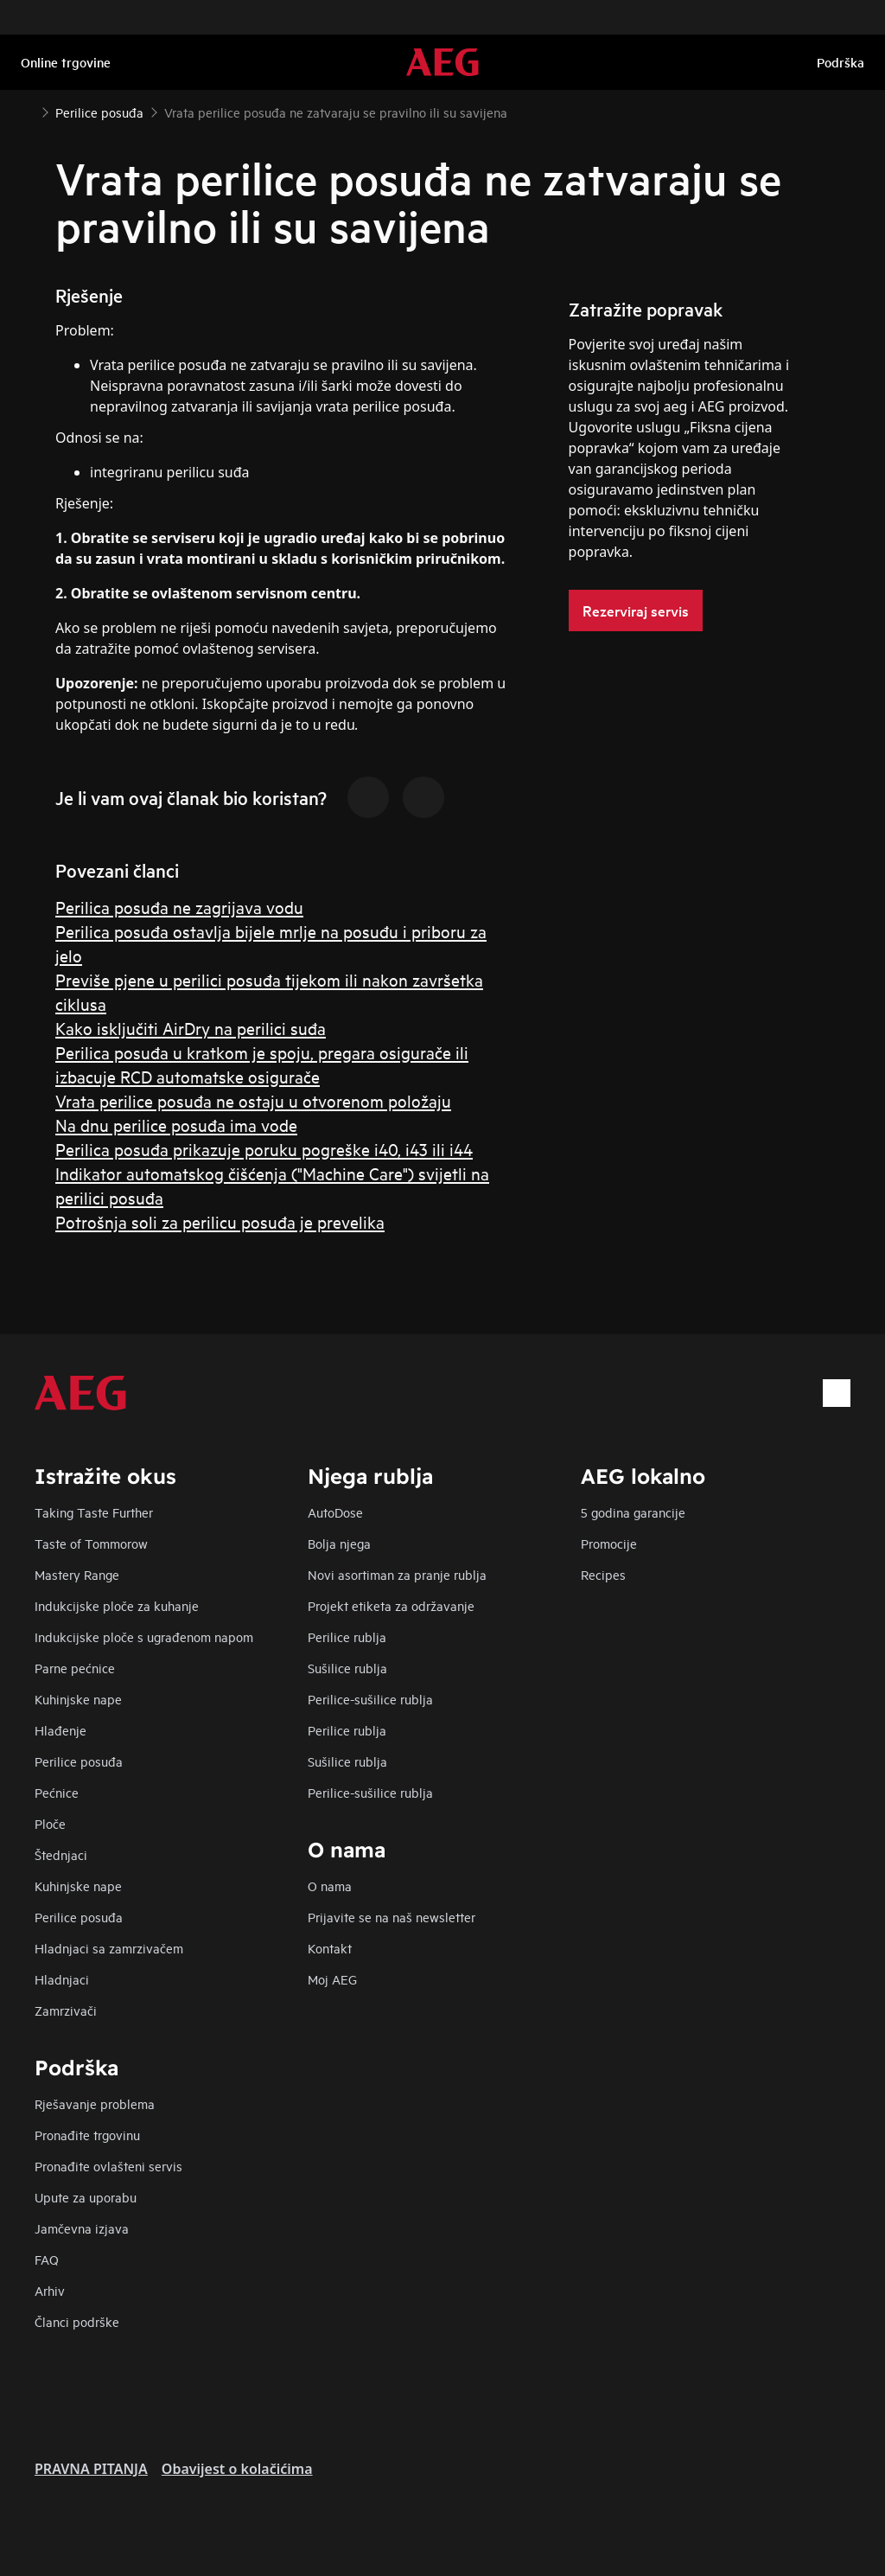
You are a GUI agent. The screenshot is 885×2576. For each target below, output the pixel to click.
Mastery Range (77, 1574)
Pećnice (57, 1792)
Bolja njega (339, 1543)
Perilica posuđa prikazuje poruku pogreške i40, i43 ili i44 (264, 1149)
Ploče (50, 1823)
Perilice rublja (347, 1636)
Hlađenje (60, 1730)
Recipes (603, 1574)
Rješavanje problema (95, 2103)
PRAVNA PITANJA (91, 2468)
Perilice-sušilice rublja (370, 1699)
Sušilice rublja (347, 1667)
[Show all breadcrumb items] (28, 111)
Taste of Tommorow (91, 1543)
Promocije (609, 1543)
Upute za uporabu (86, 2197)
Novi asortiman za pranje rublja (397, 1574)
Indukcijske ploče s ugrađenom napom (144, 1636)
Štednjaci (61, 1854)
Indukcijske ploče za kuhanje (117, 1605)
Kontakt (330, 1948)
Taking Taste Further (94, 1512)
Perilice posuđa (79, 1761)
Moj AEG (332, 1979)
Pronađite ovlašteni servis (108, 2165)
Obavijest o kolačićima (237, 2468)
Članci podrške (77, 2321)
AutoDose (335, 1512)
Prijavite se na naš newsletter (391, 1916)
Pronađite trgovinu (87, 2134)
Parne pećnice (75, 1667)
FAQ (47, 2259)
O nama (330, 1885)
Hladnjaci (62, 1979)
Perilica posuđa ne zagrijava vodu (179, 906)
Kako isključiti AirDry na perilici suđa (190, 1028)
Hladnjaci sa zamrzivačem (109, 1948)
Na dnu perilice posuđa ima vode (176, 1124)
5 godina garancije (633, 1512)
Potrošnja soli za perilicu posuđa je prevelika (220, 1221)
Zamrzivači (66, 2010)
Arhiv (50, 2290)
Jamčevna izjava (82, 2228)
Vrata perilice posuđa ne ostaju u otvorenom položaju (253, 1100)
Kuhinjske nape (78, 1699)
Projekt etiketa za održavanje (391, 1605)
